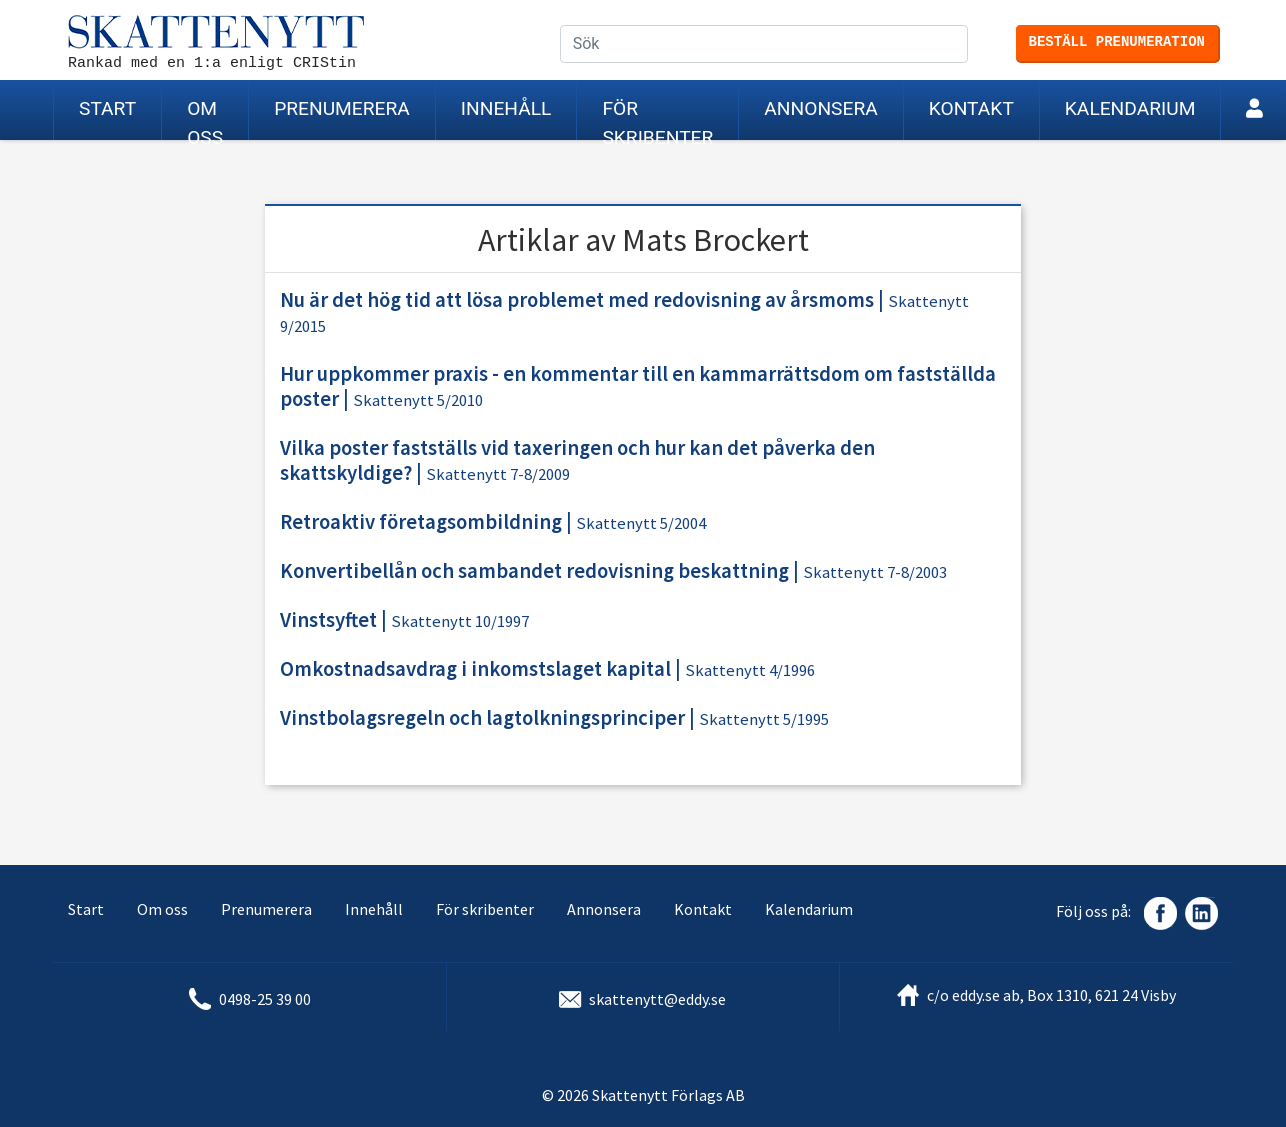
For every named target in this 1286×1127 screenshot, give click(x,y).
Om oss (205, 118)
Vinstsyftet (328, 620)
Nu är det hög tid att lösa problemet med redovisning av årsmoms (577, 300)
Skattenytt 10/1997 (460, 621)
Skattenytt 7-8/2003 (875, 572)
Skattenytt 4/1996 (750, 670)
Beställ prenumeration (1117, 42)
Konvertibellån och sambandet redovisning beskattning (534, 571)
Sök (968, 45)
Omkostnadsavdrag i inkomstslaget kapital (475, 669)
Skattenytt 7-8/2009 (498, 474)
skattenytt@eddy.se (657, 999)
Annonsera (820, 108)
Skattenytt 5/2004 (641, 523)
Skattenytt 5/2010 (418, 400)
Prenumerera (342, 108)
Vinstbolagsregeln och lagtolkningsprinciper (482, 718)
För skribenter (657, 118)
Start (107, 108)
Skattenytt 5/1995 (764, 719)
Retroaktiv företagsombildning (421, 522)
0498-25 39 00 (265, 999)
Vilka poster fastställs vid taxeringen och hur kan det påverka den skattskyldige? (577, 460)
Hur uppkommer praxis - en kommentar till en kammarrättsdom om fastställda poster (638, 386)
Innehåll (506, 108)
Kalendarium (1130, 108)
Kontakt (971, 108)
